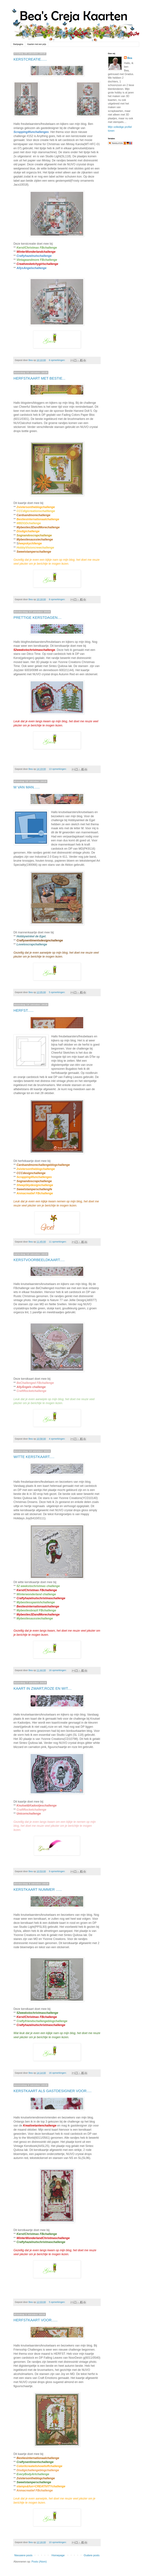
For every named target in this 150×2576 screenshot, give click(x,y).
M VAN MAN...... (26, 787)
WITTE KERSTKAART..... (33, 1457)
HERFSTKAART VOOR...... (35, 2320)
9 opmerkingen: (57, 1871)
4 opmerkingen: (57, 1438)
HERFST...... (23, 1010)
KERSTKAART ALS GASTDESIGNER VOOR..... (52, 2091)
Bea (129, 58)
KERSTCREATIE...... (30, 59)
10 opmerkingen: (58, 2542)
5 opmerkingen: (57, 992)
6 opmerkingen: (57, 360)
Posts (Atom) (39, 2561)
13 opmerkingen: (58, 769)
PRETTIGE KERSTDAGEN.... (37, 617)
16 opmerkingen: (58, 1670)
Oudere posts (92, 2555)
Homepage (58, 2555)
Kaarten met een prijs (36, 44)
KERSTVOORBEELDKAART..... (39, 1260)
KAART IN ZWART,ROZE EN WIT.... (42, 1688)
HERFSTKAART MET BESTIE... (39, 378)
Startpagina (18, 44)
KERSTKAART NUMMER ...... (37, 1889)
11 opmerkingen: (58, 1241)
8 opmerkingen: (57, 599)
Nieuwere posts (23, 2555)
